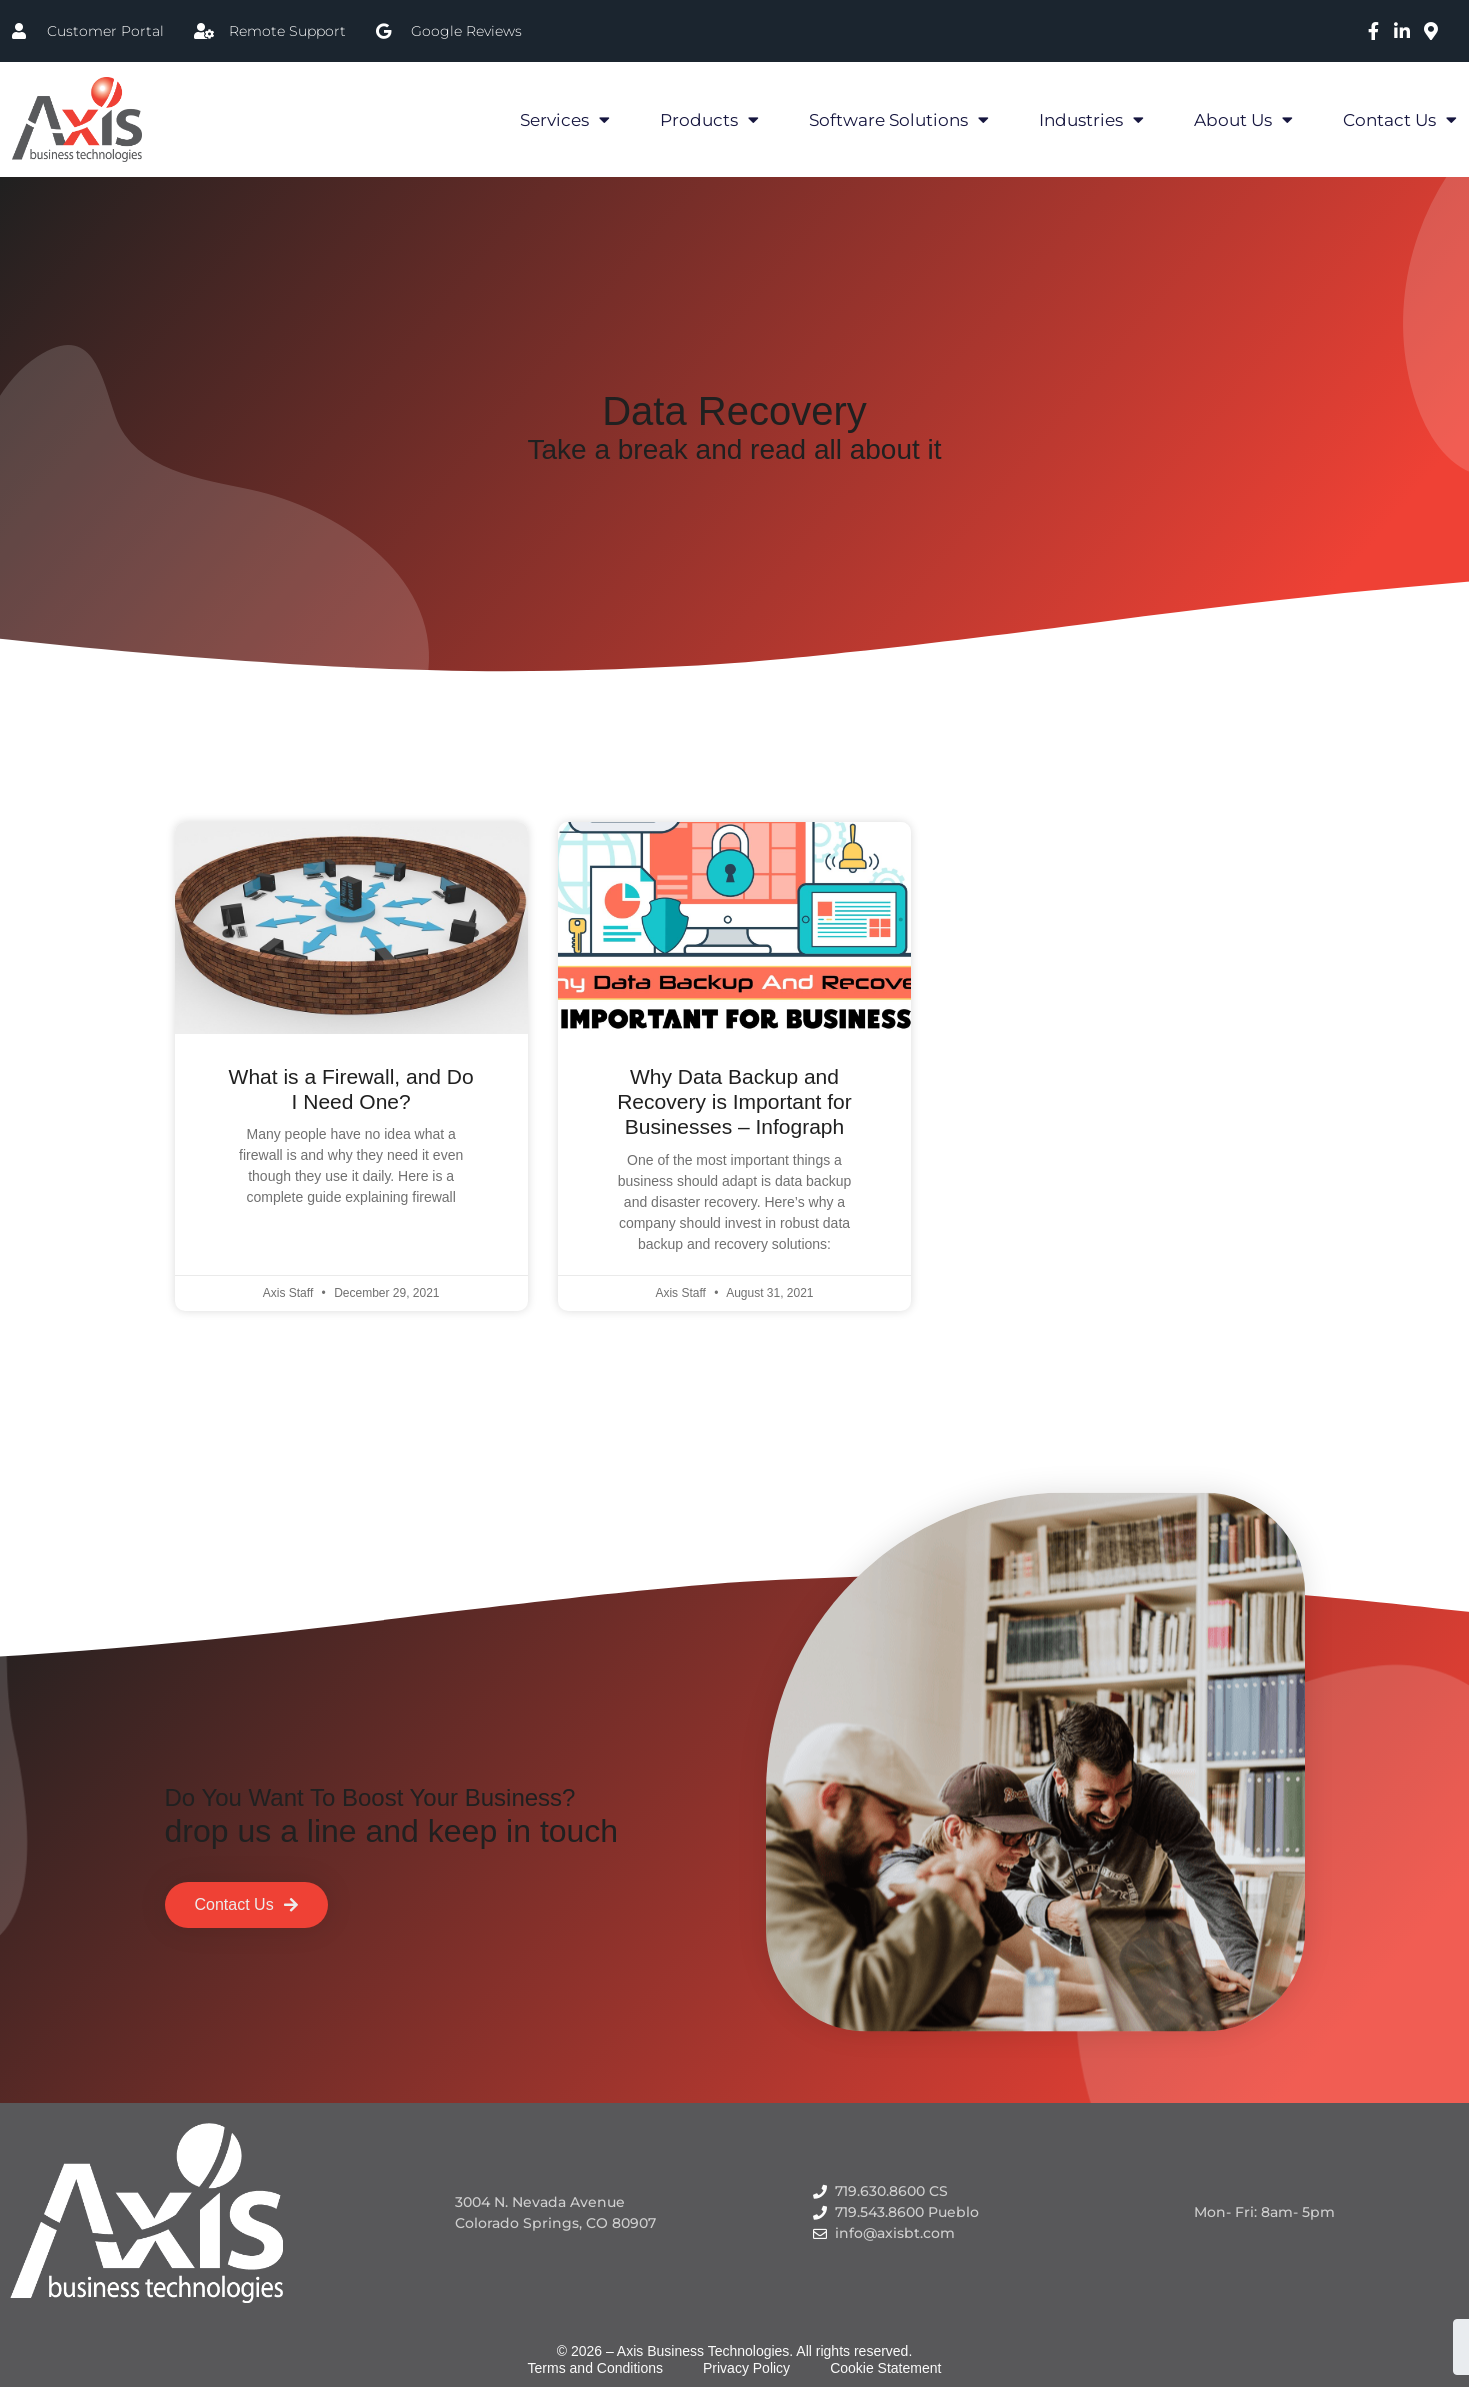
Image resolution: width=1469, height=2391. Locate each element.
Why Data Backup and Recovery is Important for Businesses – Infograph (734, 1101)
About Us (1243, 119)
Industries (1091, 119)
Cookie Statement (885, 2368)
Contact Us (1400, 119)
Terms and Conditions (595, 2368)
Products (709, 119)
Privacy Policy (746, 2368)
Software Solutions (899, 119)
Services (565, 119)
